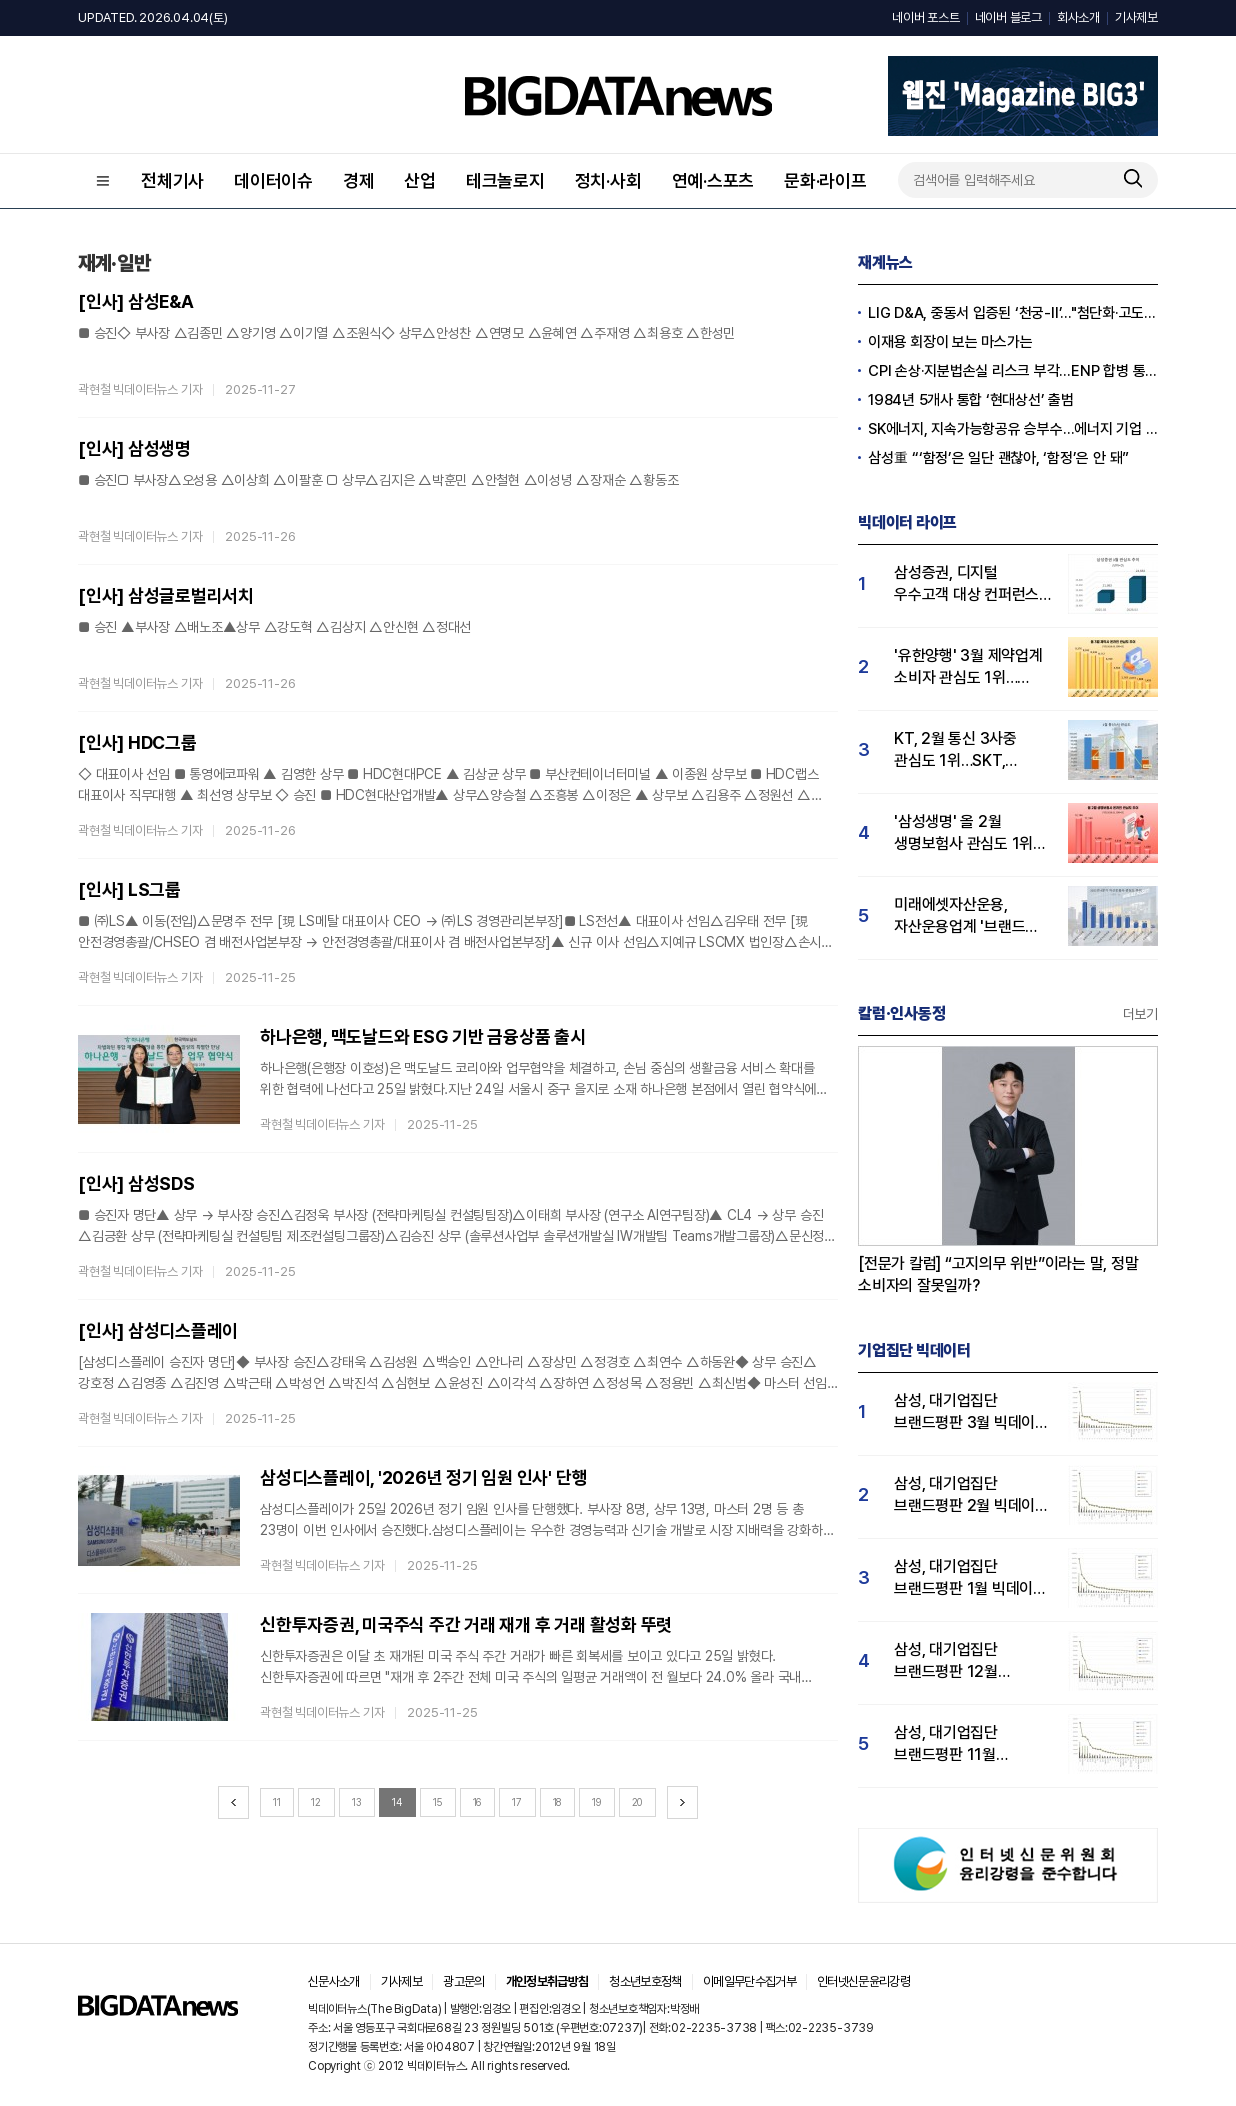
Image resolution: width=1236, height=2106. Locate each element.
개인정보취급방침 (547, 1981)
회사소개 (1078, 17)
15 (437, 1802)
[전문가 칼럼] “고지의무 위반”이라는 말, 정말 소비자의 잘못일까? (998, 1274)
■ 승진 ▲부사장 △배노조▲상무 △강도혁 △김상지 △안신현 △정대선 (274, 627)
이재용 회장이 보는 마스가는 (950, 342)
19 (596, 1802)
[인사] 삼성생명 (134, 448)
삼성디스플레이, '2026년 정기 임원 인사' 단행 (423, 1477)
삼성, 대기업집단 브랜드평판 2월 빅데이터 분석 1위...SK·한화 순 (971, 1495)
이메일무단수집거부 (749, 1981)
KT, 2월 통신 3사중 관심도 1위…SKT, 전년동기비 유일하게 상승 (958, 750)
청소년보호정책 (645, 1981)
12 (316, 1802)
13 (357, 1802)
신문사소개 (334, 1981)
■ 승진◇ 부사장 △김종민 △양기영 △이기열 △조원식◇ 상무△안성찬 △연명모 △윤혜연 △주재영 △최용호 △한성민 (406, 333)
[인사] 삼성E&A (136, 301)
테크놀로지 (505, 180)
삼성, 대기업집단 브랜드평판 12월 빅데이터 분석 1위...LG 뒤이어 (965, 1661)
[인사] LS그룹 (129, 889)
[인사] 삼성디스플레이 (158, 1330)
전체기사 (172, 180)
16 (477, 1802)
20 (637, 1802)
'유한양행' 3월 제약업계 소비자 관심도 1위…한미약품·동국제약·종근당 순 (968, 667)
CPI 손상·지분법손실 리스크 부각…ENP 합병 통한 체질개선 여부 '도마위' (1013, 371)
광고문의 (463, 1981)
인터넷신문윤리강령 (863, 1981)
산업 (420, 180)
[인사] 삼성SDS (136, 1183)
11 (277, 1802)
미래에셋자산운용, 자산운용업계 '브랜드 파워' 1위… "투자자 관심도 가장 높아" (959, 916)
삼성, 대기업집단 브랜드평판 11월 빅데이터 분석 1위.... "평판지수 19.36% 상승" (957, 1744)
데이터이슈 (273, 180)
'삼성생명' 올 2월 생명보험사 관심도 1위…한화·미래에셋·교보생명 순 (969, 833)
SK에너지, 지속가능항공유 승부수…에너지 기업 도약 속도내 (1013, 429)
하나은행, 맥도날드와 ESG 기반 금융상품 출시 (423, 1036)
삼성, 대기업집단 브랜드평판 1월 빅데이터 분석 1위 (970, 1578)
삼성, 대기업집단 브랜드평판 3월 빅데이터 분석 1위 (971, 1412)
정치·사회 (608, 180)
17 (517, 1802)
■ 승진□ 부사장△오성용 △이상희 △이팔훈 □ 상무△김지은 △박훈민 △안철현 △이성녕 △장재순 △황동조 (378, 480)
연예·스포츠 (713, 180)
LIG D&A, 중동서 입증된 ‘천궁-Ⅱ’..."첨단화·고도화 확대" (1013, 313)
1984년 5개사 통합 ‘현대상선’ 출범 (971, 400)
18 (557, 1802)
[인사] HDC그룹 (137, 742)
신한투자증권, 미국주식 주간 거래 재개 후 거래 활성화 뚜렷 (466, 1624)
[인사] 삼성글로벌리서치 (166, 595)
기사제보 (1136, 17)
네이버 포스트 (925, 17)
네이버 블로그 (1008, 17)
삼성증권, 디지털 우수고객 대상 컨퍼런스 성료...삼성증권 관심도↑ (971, 584)
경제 (359, 180)
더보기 (1140, 1014)
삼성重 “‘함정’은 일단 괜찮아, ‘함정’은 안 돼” (998, 458)
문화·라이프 (825, 180)
